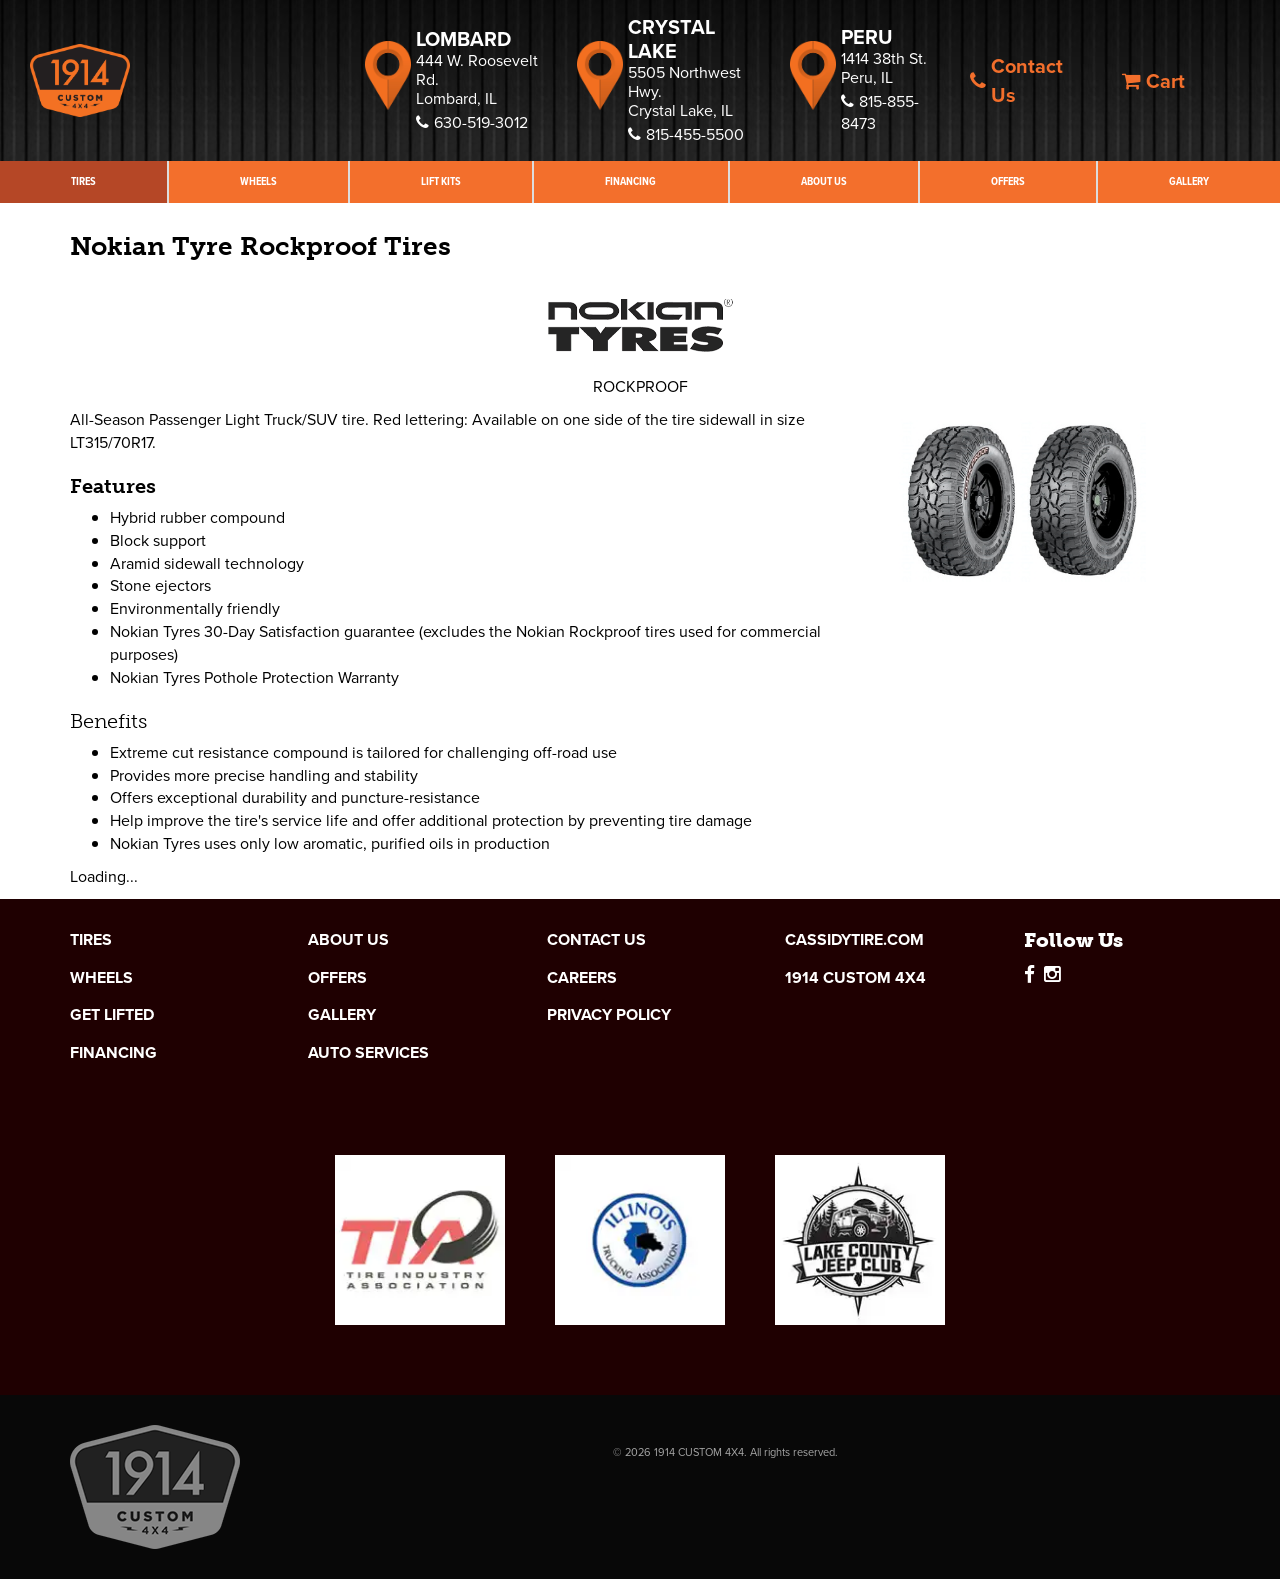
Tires (83, 181)
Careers (582, 978)
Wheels (258, 181)
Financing (630, 181)
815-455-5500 (686, 134)
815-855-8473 (880, 113)
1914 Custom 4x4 (855, 978)
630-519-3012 (472, 122)
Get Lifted (112, 1015)
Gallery (1189, 181)
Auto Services (368, 1053)
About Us (824, 181)
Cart (1153, 81)
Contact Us (1016, 80)
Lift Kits (441, 181)
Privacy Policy (609, 1015)
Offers (1008, 181)
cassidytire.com (854, 940)
